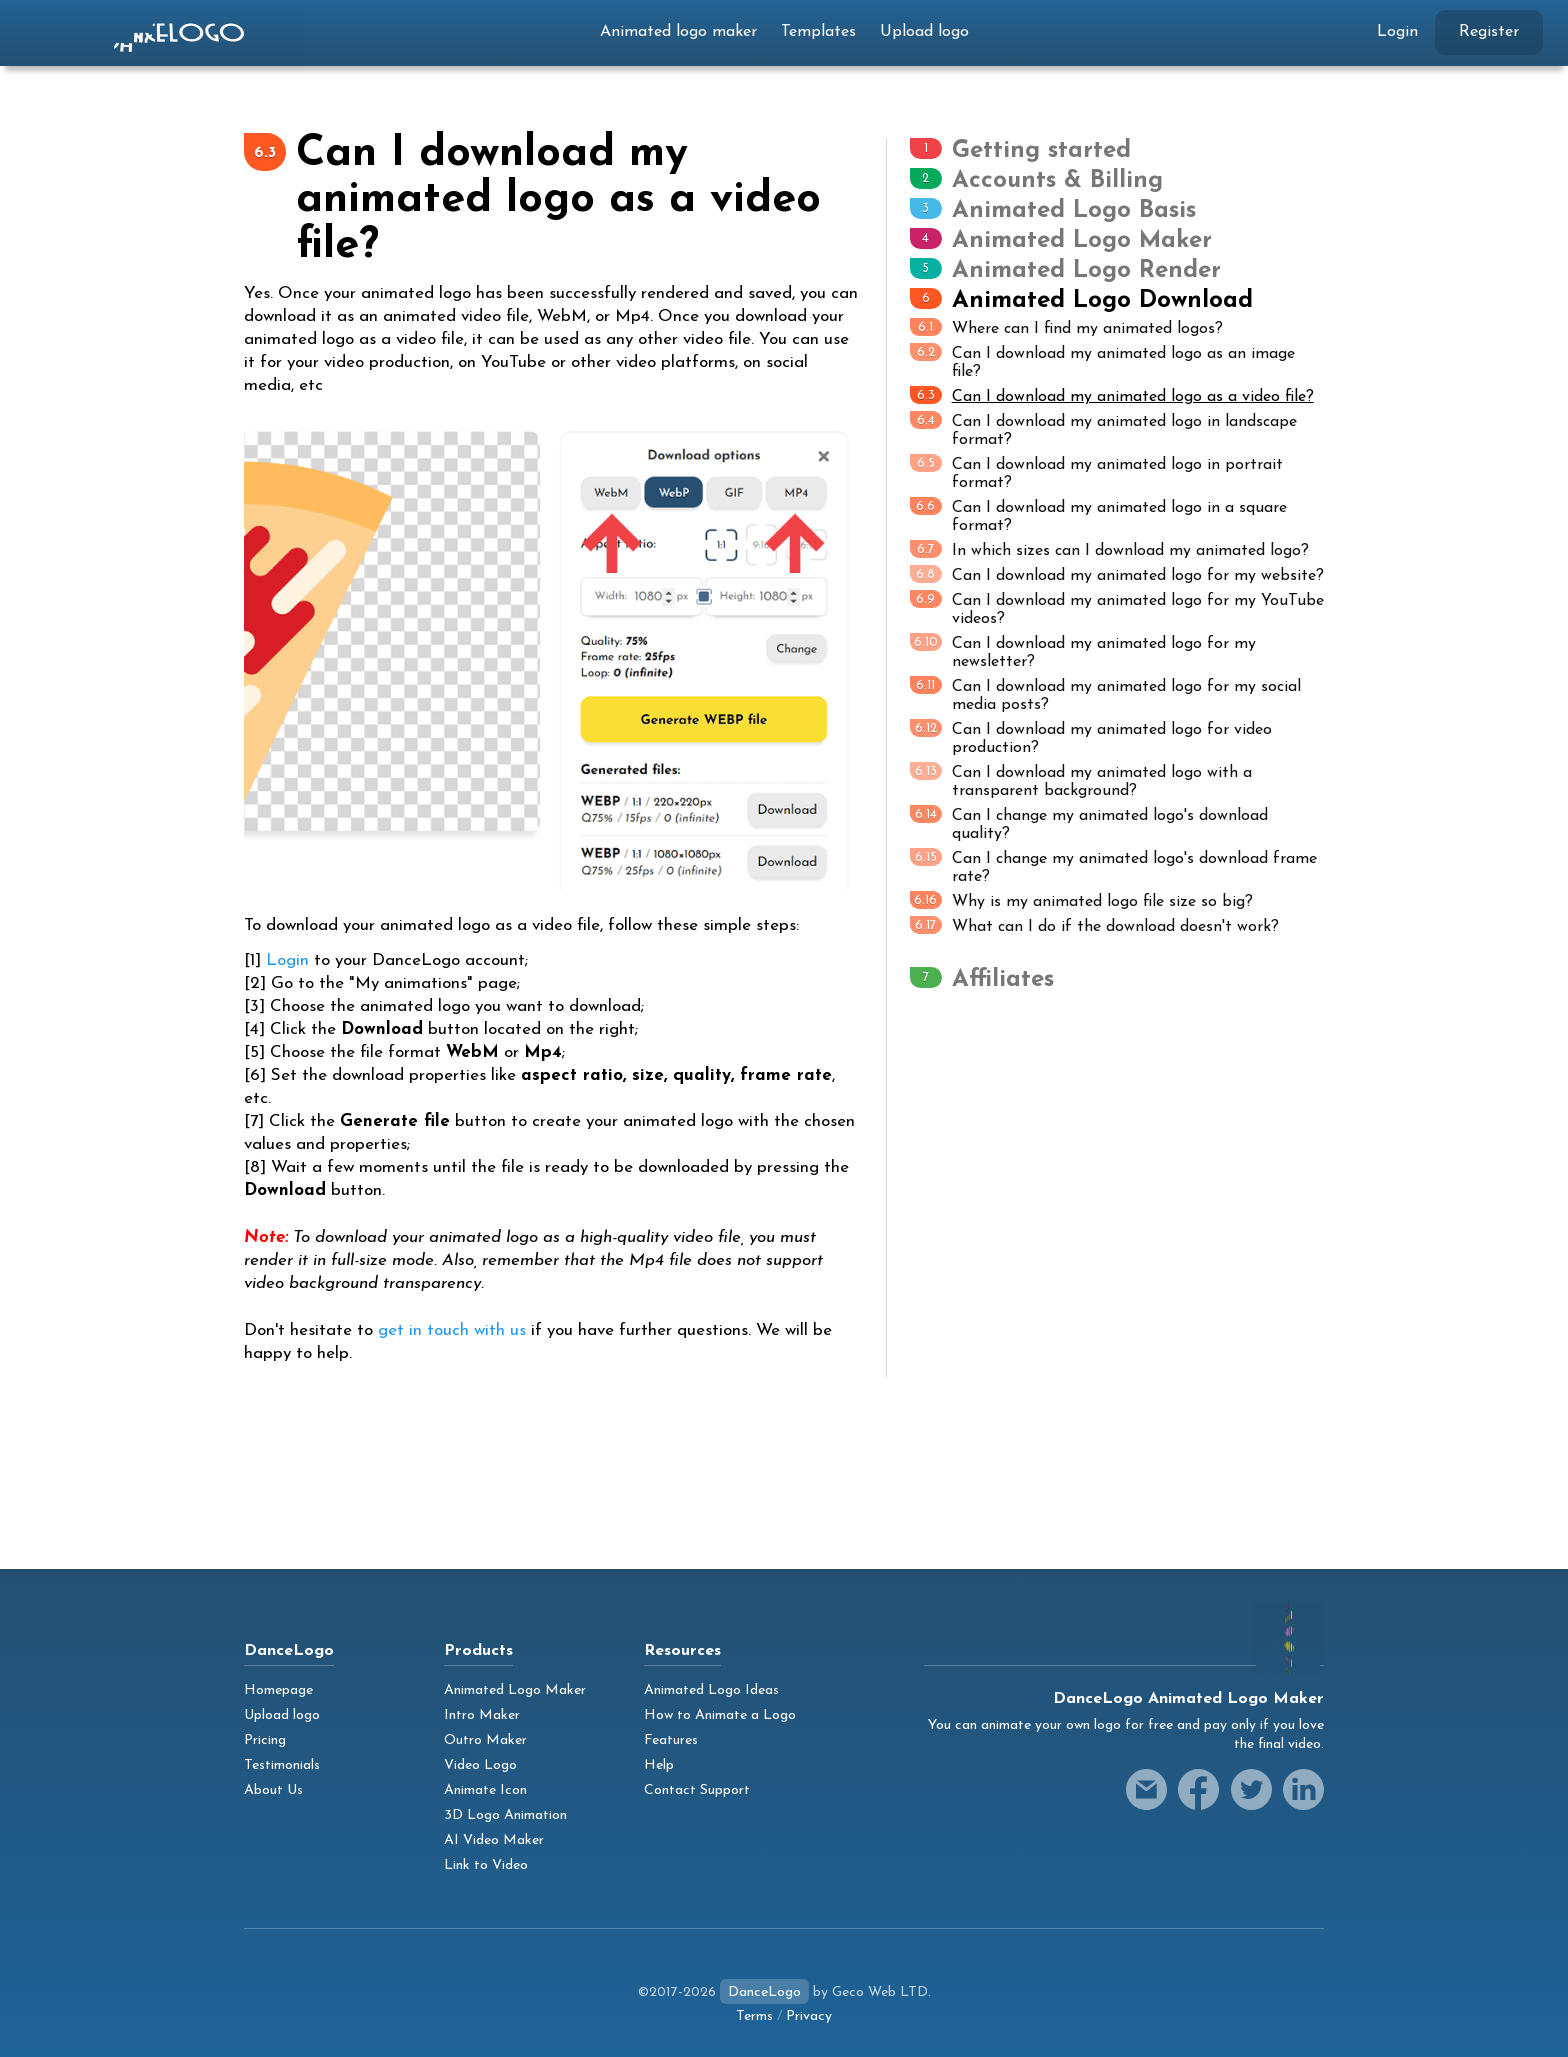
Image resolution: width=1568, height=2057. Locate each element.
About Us (273, 1790)
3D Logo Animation (505, 1815)
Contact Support (697, 1790)
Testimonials (282, 1765)
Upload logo (924, 32)
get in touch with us (452, 1330)
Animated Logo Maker (1082, 241)
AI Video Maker (494, 1840)
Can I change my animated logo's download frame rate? (1113, 866)
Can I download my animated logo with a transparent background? (1081, 780)
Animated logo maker (678, 32)
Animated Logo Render (1086, 271)
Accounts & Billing (1057, 181)
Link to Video (486, 1865)
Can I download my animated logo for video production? (1091, 737)
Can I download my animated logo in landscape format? (1103, 429)
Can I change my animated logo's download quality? (1089, 823)
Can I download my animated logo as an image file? (1102, 361)
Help (659, 1765)
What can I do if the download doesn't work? (1094, 925)
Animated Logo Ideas (711, 1690)
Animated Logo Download (1102, 301)
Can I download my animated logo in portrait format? (1096, 472)
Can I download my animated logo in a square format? (1098, 515)
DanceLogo (764, 1992)
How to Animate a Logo (720, 1715)
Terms (754, 2016)
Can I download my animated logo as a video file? (1112, 395)
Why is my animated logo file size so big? (1081, 900)
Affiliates (1003, 980)
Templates (818, 32)
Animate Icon (485, 1790)
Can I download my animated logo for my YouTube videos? (1117, 608)
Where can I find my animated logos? (1066, 327)
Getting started (1041, 151)
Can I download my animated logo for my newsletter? (1083, 651)
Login (1397, 32)
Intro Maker (482, 1715)
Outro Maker (485, 1740)
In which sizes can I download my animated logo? (1109, 549)
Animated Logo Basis (1074, 211)
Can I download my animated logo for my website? (1117, 574)
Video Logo (480, 1765)
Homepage (278, 1690)
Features (671, 1740)
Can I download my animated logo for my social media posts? (1105, 694)
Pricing (265, 1740)
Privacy (809, 2016)
